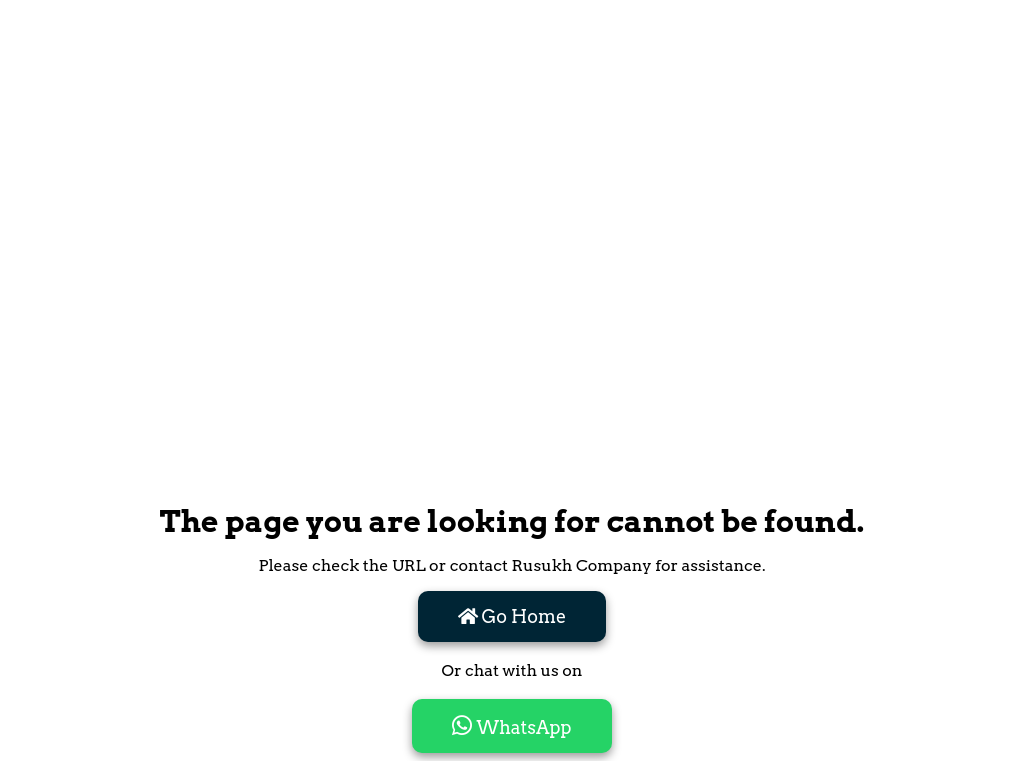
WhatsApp (511, 726)
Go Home (512, 616)
